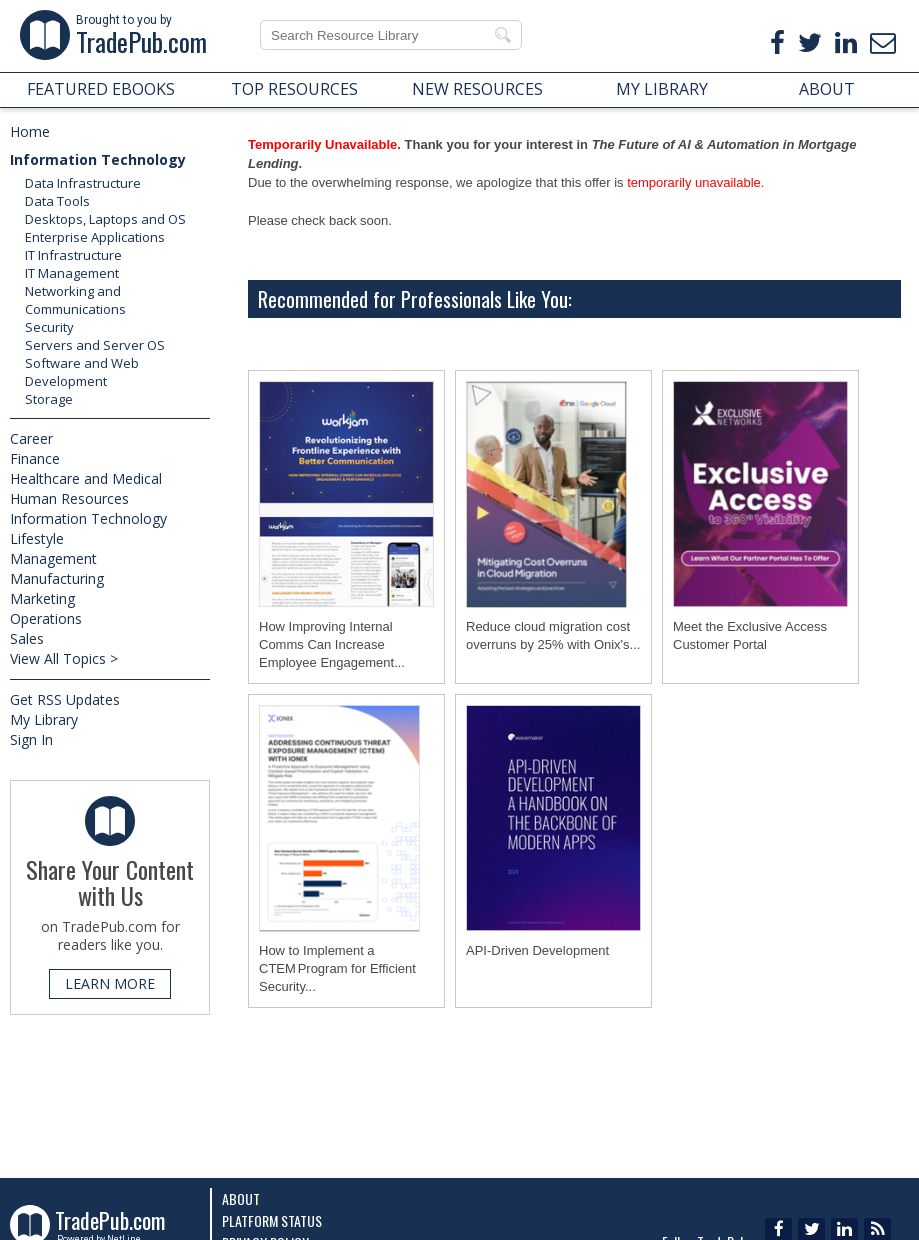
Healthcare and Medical (86, 478)
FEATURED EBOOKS (101, 89)
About (241, 1198)
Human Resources (69, 498)
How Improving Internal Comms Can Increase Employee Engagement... (332, 644)
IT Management (72, 273)
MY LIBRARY (662, 89)
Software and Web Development (82, 372)
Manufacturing (57, 578)
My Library (44, 719)
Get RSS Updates (65, 699)
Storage (49, 399)
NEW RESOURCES (477, 89)
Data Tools (57, 201)
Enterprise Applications (95, 237)
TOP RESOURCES (294, 89)
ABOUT (827, 89)
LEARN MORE (110, 983)
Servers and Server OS (95, 345)
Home (30, 131)
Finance (35, 458)
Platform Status (272, 1220)
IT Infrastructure (73, 255)
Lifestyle (37, 538)
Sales (27, 638)
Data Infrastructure (83, 183)
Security (49, 327)
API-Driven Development (537, 950)
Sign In (31, 739)
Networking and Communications (75, 300)
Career (31, 438)
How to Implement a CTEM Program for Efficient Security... (337, 968)
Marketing (42, 598)
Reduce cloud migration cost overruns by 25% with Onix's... (553, 635)
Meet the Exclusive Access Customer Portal (750, 635)
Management (53, 558)
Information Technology (98, 159)
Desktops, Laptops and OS (105, 219)
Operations (46, 618)
